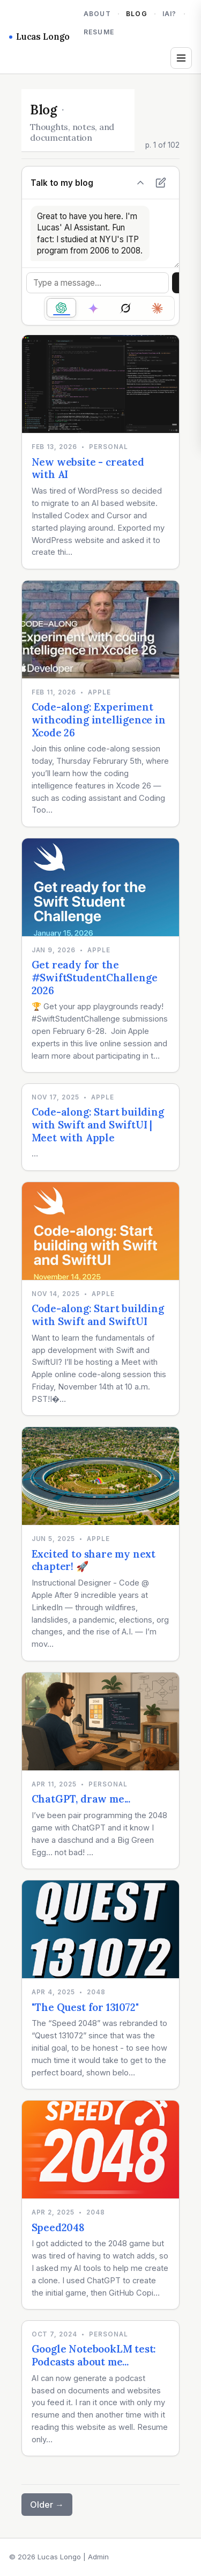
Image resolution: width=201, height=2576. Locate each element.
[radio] (61, 307)
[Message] (97, 282)
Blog (136, 14)
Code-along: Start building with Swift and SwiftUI (98, 1315)
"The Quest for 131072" (85, 2006)
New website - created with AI (88, 468)
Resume (99, 32)
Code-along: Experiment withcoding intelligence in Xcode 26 (99, 719)
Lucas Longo (39, 36)
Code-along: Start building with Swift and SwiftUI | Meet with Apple (98, 1124)
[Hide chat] (140, 182)
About (97, 14)
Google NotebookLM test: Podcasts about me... (94, 2355)
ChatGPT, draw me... (81, 1798)
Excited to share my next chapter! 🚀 (93, 1560)
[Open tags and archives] (181, 58)
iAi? (169, 14)
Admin (98, 2556)
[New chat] (160, 182)
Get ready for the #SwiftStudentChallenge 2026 (95, 977)
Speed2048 (58, 2226)
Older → (47, 2504)
